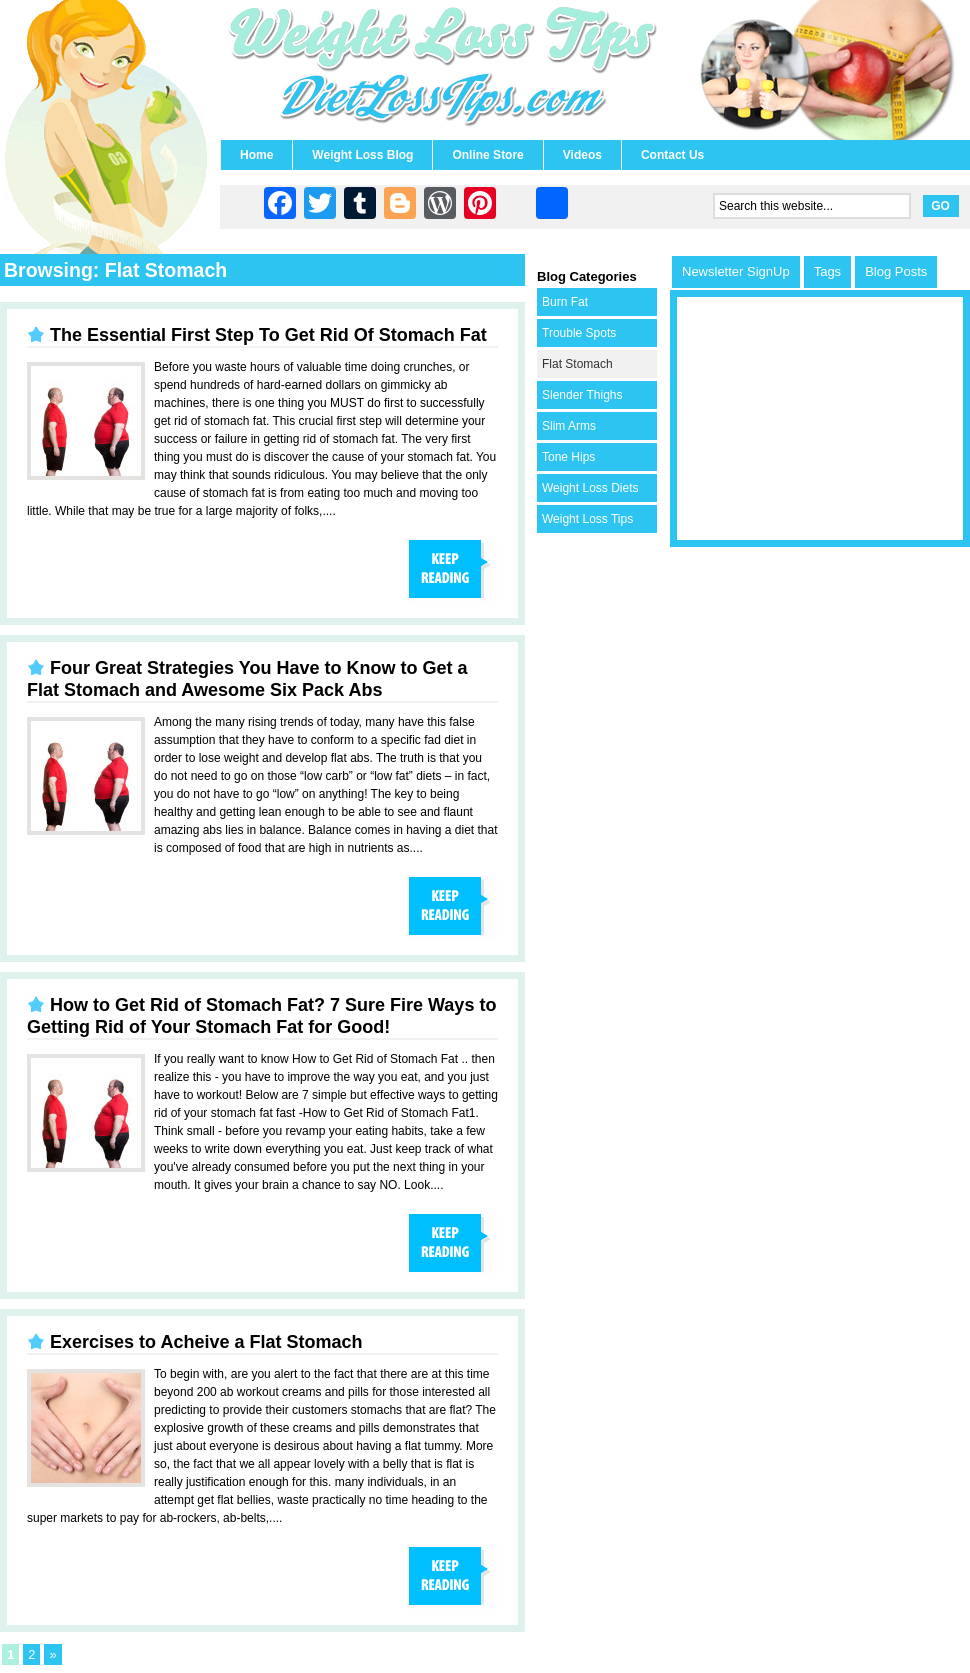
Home (256, 155)
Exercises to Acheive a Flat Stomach (206, 1342)
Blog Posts (896, 271)
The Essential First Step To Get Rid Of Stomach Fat (268, 335)
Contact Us (672, 155)
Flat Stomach (577, 364)
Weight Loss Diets (590, 488)
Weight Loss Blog (362, 155)
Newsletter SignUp (736, 271)
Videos (582, 155)
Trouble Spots (579, 333)
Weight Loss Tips (587, 519)
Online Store (487, 155)
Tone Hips (568, 457)
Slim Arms (569, 426)
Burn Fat (565, 302)
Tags (827, 271)
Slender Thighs (582, 395)
